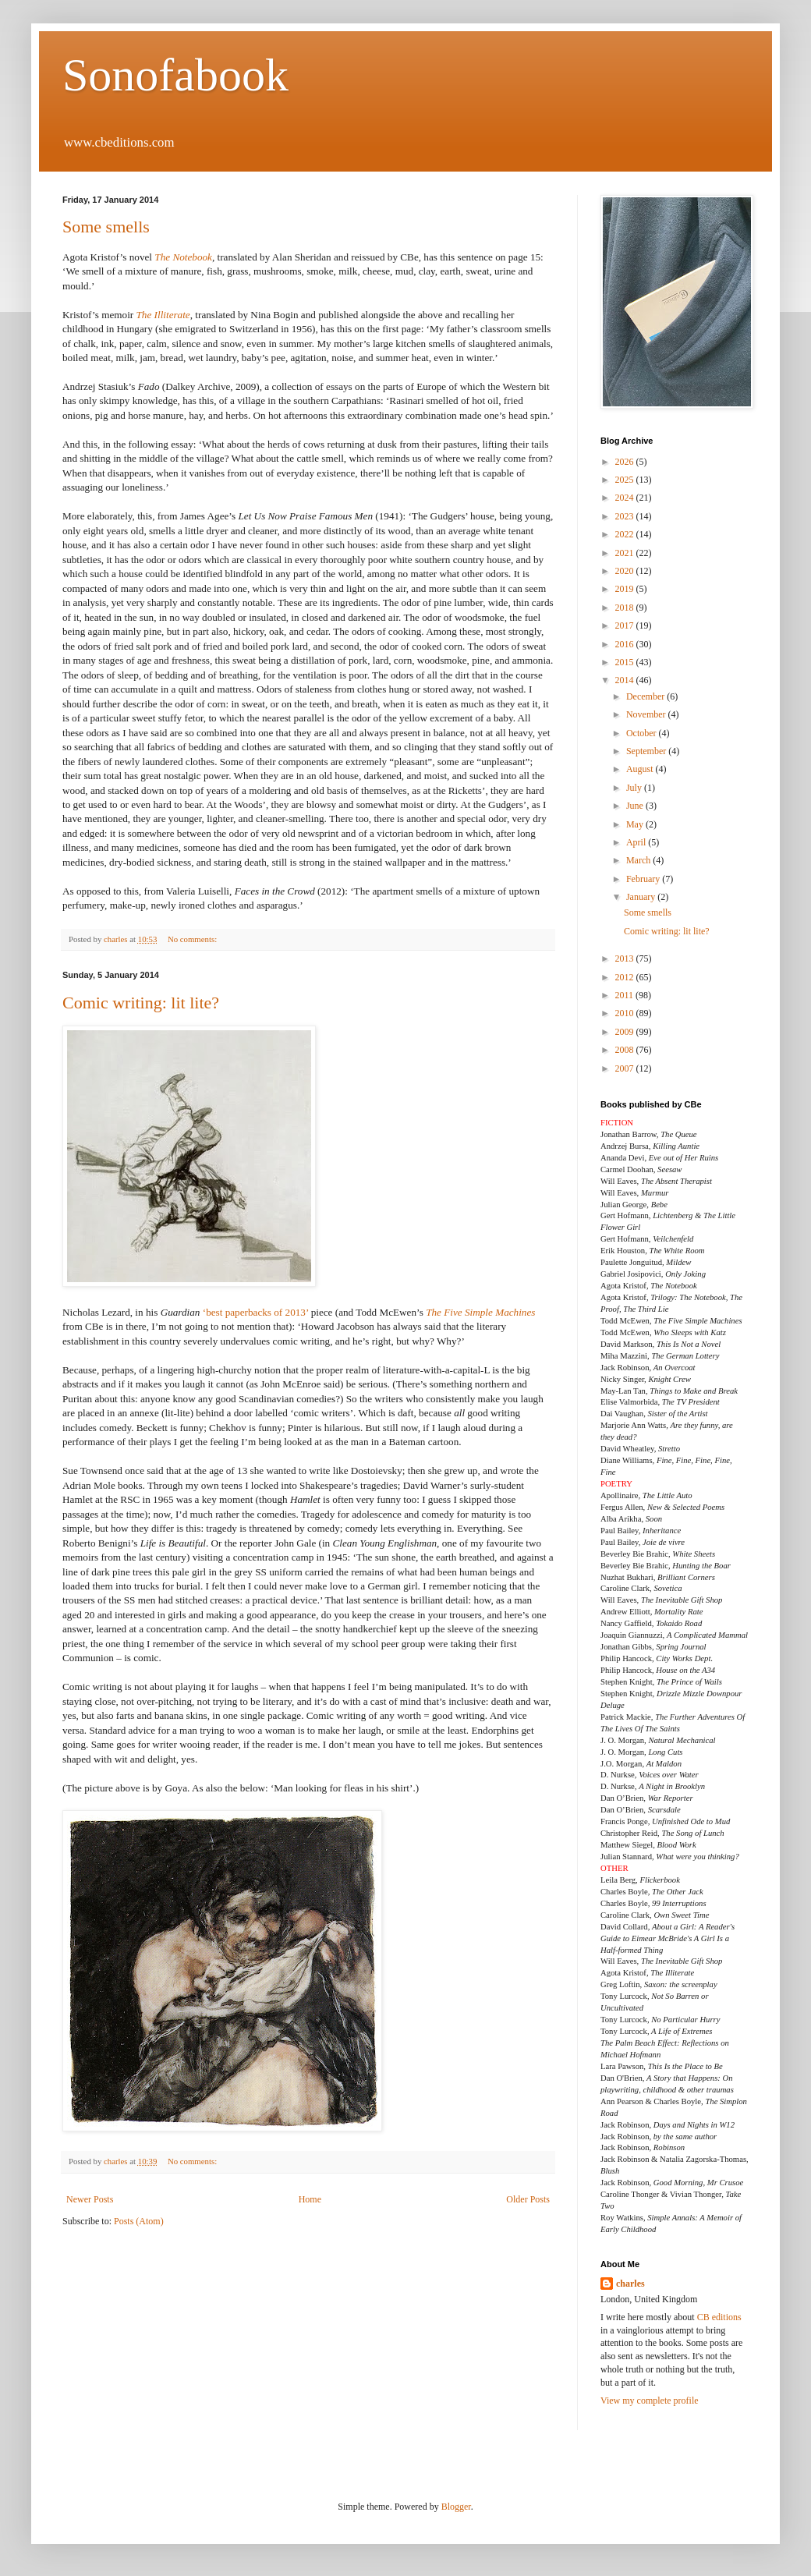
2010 (625, 1013)
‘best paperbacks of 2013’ (256, 1312)
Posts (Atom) (139, 2221)
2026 (625, 461)
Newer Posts (89, 2199)
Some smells (106, 226)
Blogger (456, 2506)
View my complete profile (649, 2400)
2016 (625, 644)
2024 (625, 497)
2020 (625, 570)
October (642, 733)
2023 (625, 516)
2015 (625, 662)
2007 (625, 1068)
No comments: (193, 939)
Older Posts (528, 2199)
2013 (625, 958)
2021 (625, 552)
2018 (625, 607)
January (641, 896)
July (635, 787)
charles (630, 2283)
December (646, 696)
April (637, 842)
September (647, 751)
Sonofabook (175, 75)
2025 (625, 479)
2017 (625, 625)
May (636, 824)
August (641, 769)
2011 (625, 995)
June (636, 805)
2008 (625, 1049)
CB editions (719, 2317)
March (639, 860)
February (644, 878)
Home (310, 2199)
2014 (625, 680)
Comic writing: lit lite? (140, 1002)
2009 (625, 1031)
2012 (625, 977)
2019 (625, 588)
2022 (625, 534)
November (647, 714)
